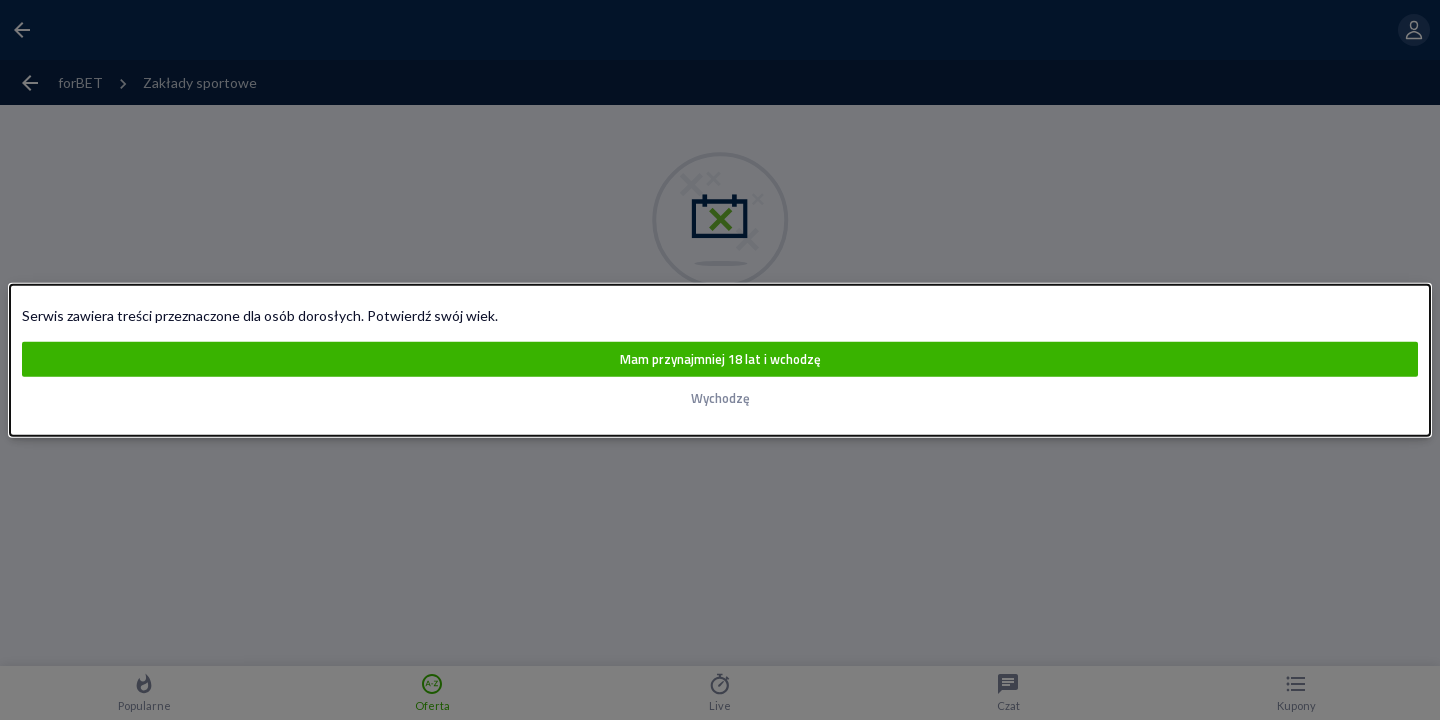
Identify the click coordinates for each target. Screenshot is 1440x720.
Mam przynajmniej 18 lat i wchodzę (720, 359)
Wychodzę (720, 398)
